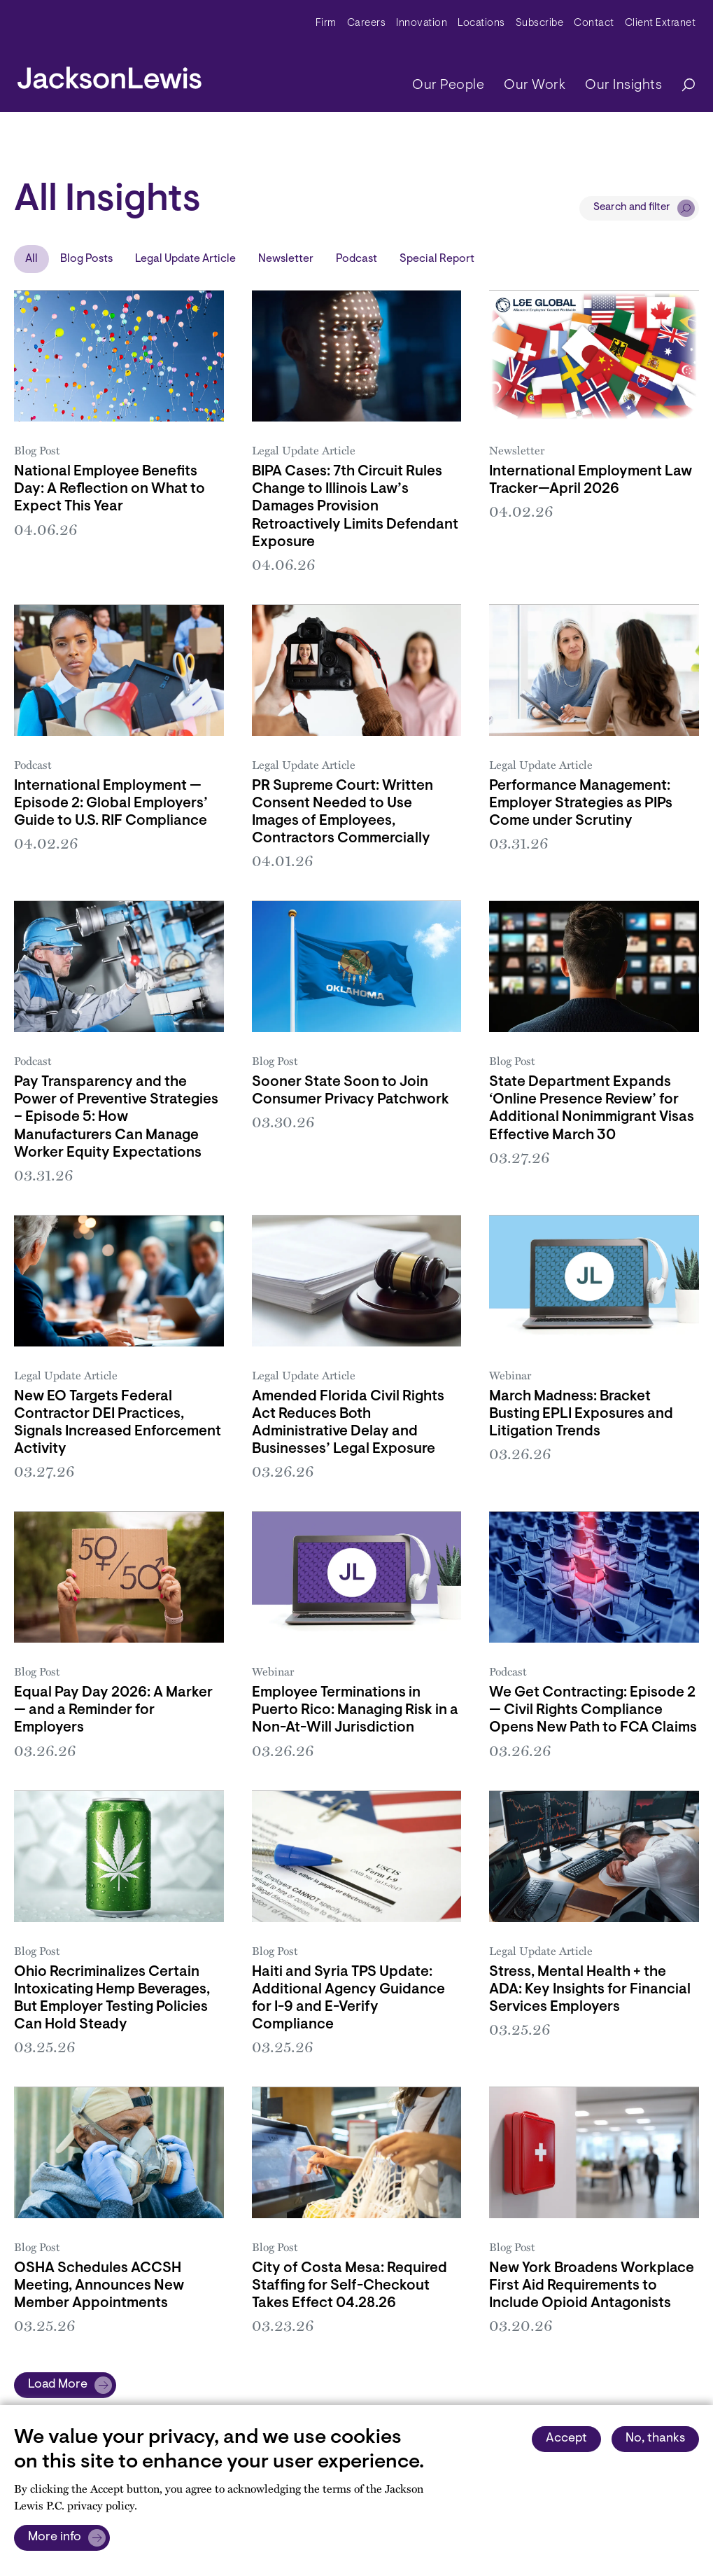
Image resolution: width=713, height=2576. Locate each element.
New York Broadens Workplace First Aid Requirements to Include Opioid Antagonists (591, 2286)
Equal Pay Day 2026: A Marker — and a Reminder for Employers (113, 1710)
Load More (57, 2385)
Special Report (437, 259)
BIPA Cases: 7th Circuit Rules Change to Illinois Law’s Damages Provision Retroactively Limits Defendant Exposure (355, 507)
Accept (566, 2438)
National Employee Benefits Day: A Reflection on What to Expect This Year (109, 489)
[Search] (682, 86)
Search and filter (631, 207)
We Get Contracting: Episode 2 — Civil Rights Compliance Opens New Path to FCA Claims (593, 1710)
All (31, 259)
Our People (448, 85)
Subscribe (540, 23)
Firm (326, 23)
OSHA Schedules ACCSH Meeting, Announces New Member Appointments (99, 2286)
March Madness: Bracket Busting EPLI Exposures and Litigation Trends (581, 1414)
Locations (481, 23)
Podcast (356, 259)
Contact (594, 23)
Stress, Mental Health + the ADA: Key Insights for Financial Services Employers (590, 1989)
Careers (366, 23)
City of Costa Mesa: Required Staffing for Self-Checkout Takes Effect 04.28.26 (349, 2286)
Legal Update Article (185, 259)
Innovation (421, 23)
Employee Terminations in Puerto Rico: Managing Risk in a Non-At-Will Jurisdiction (355, 1710)
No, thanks (655, 2438)
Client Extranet (660, 23)
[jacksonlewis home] (109, 74)
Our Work (534, 85)
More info (54, 2537)
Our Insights (623, 85)
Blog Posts (86, 259)
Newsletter (285, 259)
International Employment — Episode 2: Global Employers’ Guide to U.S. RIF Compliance (111, 803)
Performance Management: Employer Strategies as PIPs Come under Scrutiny (580, 803)
